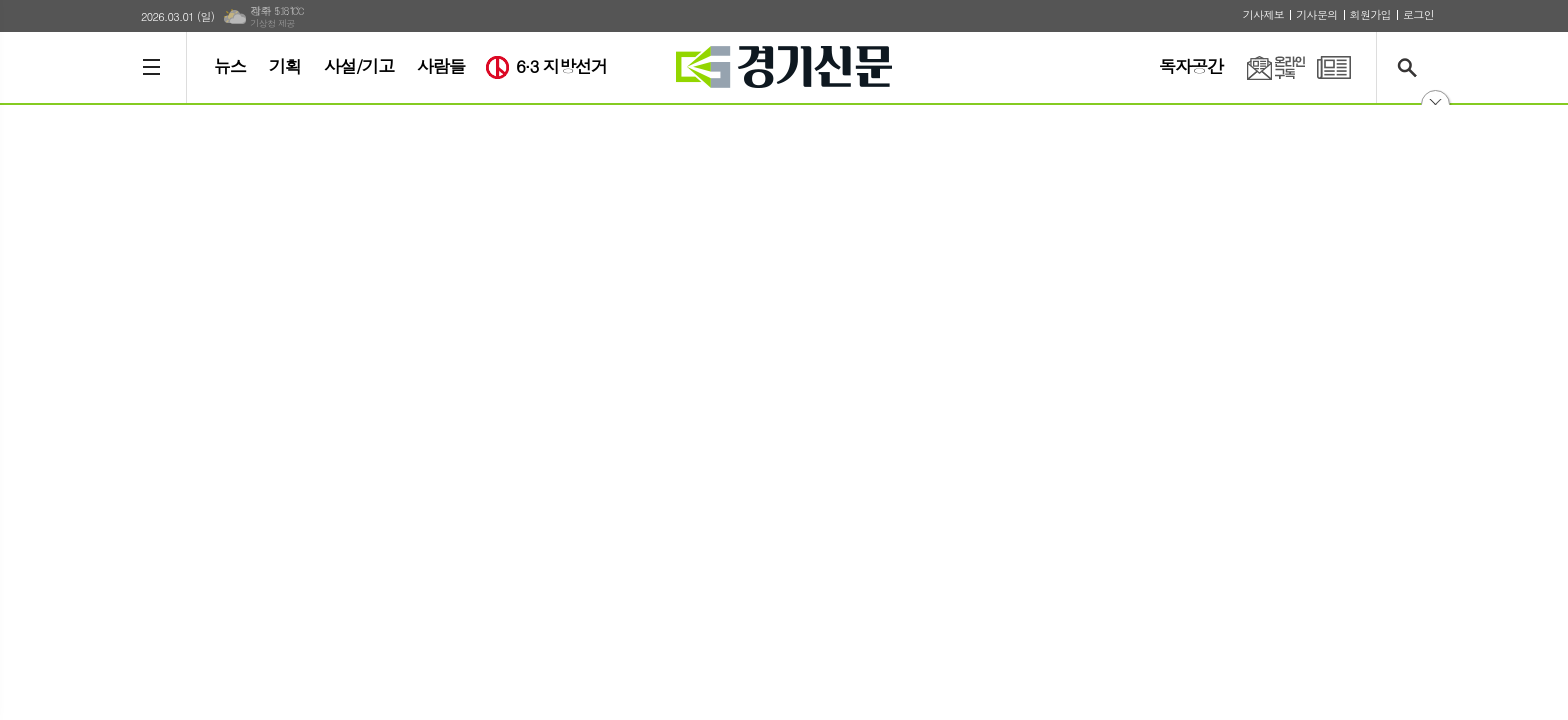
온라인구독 (1264, 67)
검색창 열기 (1411, 67)
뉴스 (230, 66)
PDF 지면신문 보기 (1334, 67)
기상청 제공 (272, 23)
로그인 (1418, 14)
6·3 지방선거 (561, 66)
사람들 (441, 66)
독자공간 (1191, 66)
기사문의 (1316, 14)
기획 (285, 66)
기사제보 (1263, 14)
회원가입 (1370, 14)
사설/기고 (359, 66)
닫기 (1435, 104)
